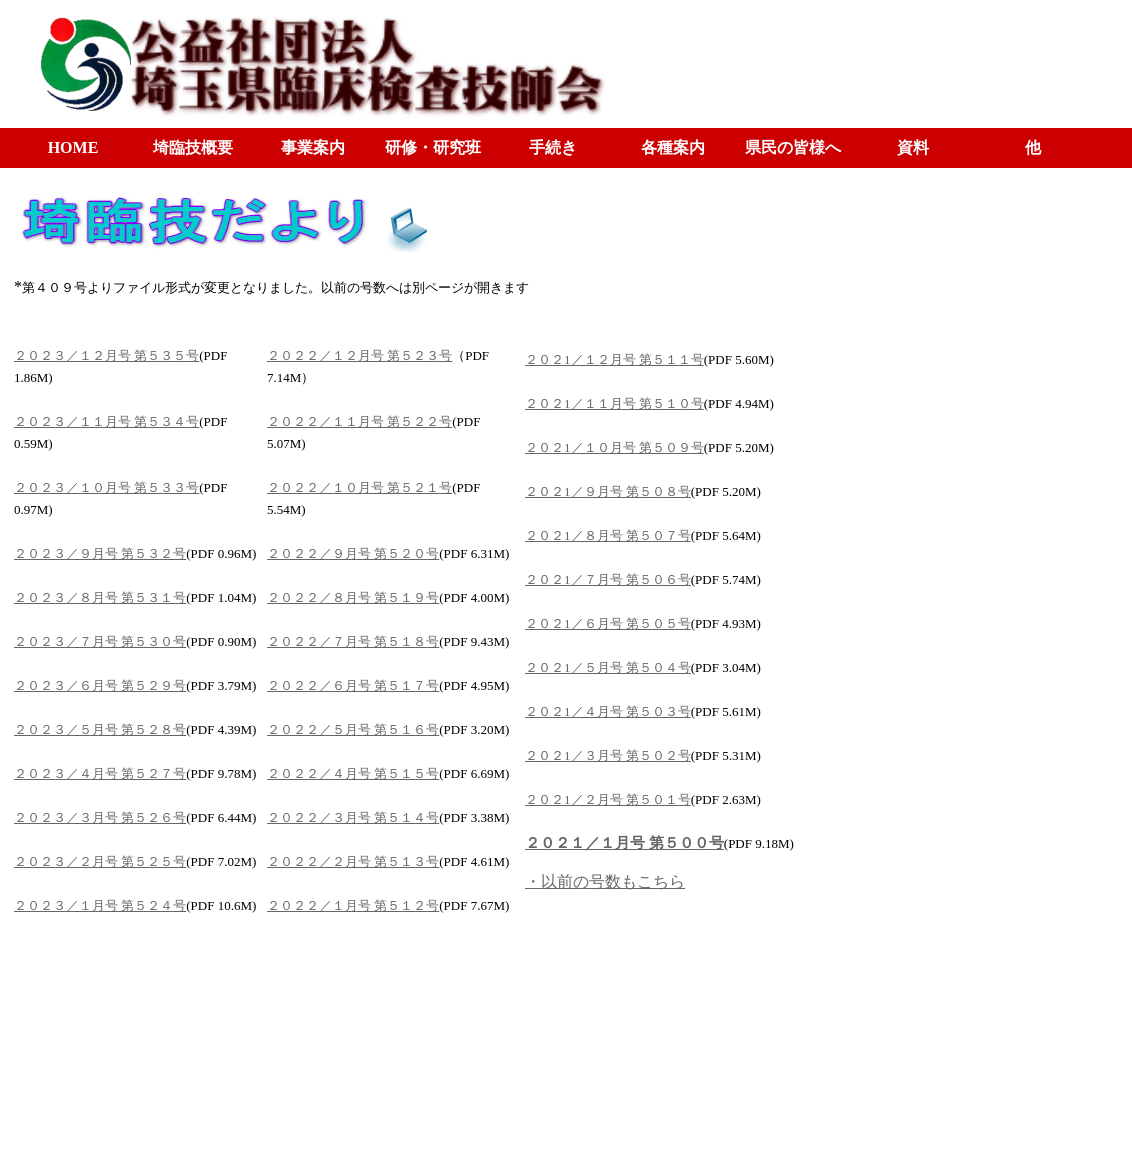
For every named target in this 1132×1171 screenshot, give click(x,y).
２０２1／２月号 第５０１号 (608, 799)
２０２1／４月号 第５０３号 (608, 711)
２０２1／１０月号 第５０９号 (614, 447)
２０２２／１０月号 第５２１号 (359, 487)
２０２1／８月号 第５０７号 (608, 535)
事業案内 (313, 147)
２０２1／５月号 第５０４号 (608, 667)
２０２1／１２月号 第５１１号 (614, 359)
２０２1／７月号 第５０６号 (608, 579)
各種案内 (673, 147)
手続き (553, 147)
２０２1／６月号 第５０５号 (608, 623)
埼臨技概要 (193, 147)
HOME (73, 147)
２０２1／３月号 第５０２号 (608, 755)
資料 (913, 147)
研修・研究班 (433, 147)
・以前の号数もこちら (605, 881)
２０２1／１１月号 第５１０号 (614, 403)
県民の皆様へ (793, 147)
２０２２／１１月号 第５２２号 (359, 421)
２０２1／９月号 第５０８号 (608, 491)
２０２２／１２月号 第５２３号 (359, 355)
